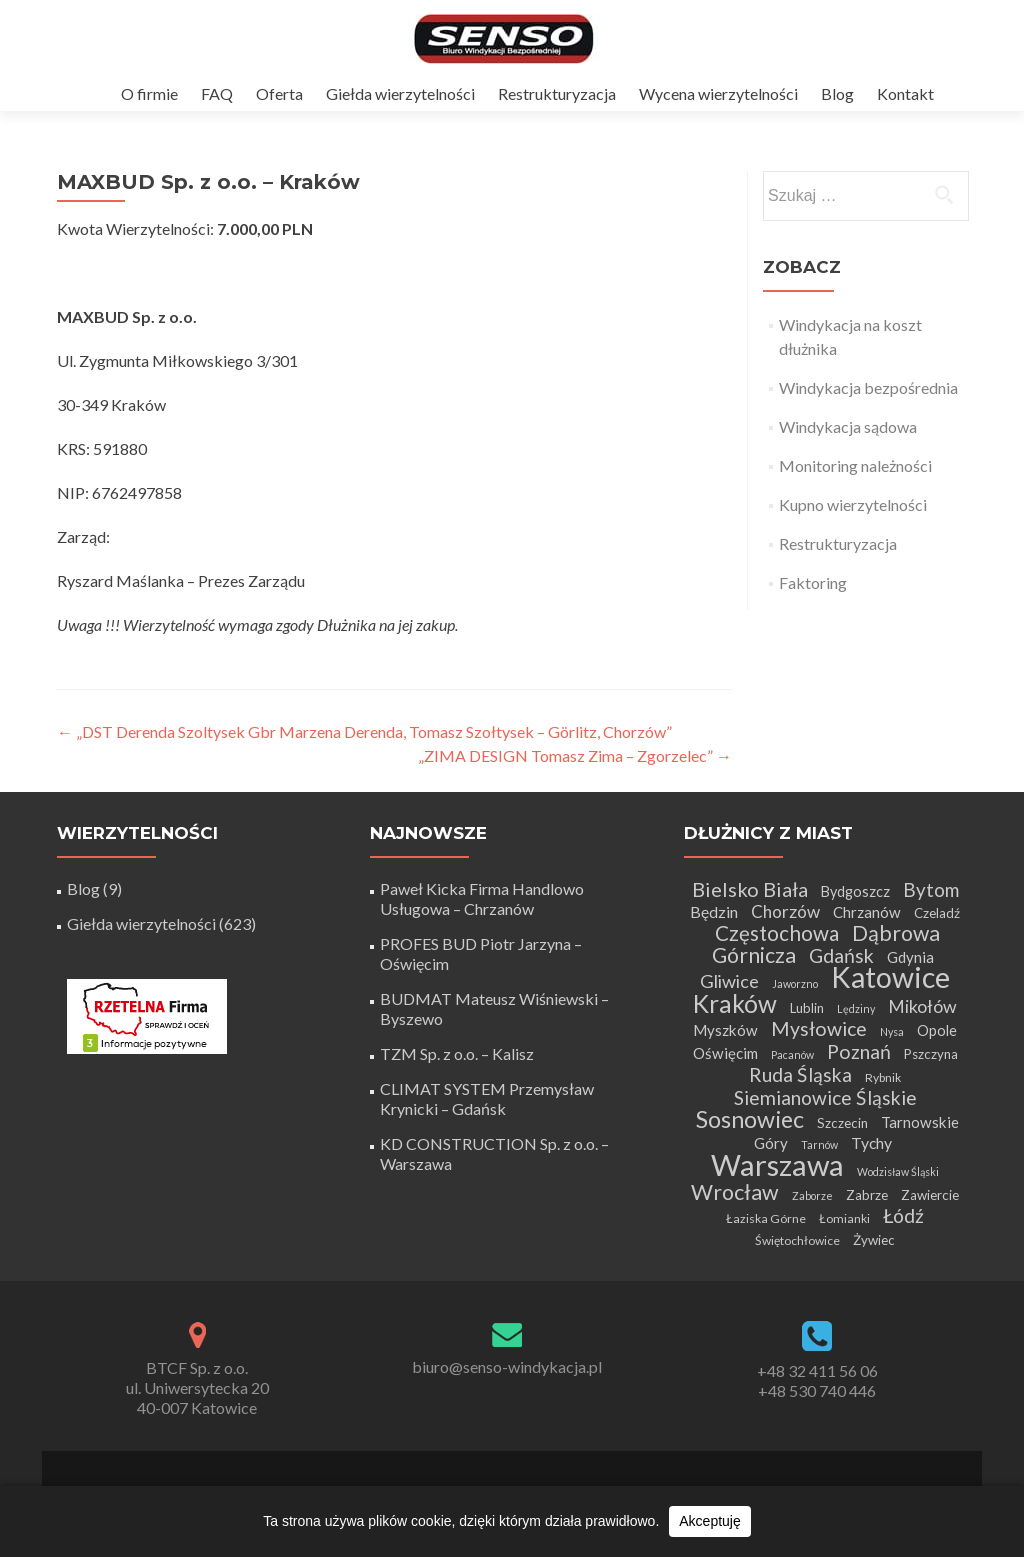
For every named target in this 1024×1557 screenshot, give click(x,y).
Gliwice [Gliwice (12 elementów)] (729, 981)
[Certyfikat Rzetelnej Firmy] (147, 1014)
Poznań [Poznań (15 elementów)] (859, 1051)
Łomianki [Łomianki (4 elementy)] (844, 1218)
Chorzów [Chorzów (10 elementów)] (785, 911)
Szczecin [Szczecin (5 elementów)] (842, 1123)
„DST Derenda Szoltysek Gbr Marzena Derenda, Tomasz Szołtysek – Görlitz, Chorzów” (364, 731)
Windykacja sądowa (848, 426)
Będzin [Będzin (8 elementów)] (714, 911)
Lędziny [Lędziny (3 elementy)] (856, 1008)
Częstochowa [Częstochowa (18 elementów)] (777, 933)
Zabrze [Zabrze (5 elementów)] (867, 1195)
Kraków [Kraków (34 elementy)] (735, 1003)
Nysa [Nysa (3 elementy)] (892, 1031)
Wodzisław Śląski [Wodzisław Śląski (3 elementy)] (898, 1171)
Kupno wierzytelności (853, 504)
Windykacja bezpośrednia (868, 387)
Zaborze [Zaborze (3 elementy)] (812, 1195)
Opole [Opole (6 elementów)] (937, 1030)
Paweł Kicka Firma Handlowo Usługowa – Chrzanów (482, 898)
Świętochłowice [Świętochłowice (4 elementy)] (797, 1240)
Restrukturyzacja (557, 93)
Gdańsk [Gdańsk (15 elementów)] (841, 955)
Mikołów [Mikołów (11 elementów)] (922, 1006)
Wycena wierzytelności (718, 93)
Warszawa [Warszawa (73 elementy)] (777, 1164)
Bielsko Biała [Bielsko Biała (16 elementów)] (750, 889)
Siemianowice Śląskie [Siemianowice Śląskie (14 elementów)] (825, 1097)
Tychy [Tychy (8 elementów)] (871, 1142)
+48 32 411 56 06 (817, 1370)
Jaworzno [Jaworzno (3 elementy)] (795, 983)
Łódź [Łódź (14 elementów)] (903, 1215)
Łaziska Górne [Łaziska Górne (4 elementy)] (766, 1218)
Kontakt (905, 93)
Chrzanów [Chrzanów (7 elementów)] (867, 912)
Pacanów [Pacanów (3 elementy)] (792, 1054)
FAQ (217, 93)
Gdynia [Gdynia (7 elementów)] (910, 957)
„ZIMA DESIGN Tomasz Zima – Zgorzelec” (575, 755)
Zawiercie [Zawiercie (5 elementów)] (930, 1195)
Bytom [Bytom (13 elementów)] (931, 889)
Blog (837, 93)
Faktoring (813, 582)
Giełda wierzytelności (400, 93)
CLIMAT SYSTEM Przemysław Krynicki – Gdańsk (487, 1098)
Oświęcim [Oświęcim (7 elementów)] (725, 1053)
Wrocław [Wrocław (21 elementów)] (735, 1192)
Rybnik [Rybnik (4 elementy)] (883, 1077)
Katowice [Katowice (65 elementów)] (890, 977)
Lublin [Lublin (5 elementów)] (807, 1008)
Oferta (279, 93)
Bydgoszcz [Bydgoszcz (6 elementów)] (855, 891)
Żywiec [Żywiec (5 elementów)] (874, 1240)
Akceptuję (709, 1521)
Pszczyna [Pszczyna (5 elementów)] (931, 1054)
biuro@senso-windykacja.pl (507, 1366)
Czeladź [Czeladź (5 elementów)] (937, 913)
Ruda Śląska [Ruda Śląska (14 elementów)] (800, 1074)
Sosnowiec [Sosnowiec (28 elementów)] (750, 1119)
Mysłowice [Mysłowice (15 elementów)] (819, 1028)
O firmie (149, 93)
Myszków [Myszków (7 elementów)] (725, 1030)
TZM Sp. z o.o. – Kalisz (457, 1053)
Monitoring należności (855, 465)
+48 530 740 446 (817, 1390)
